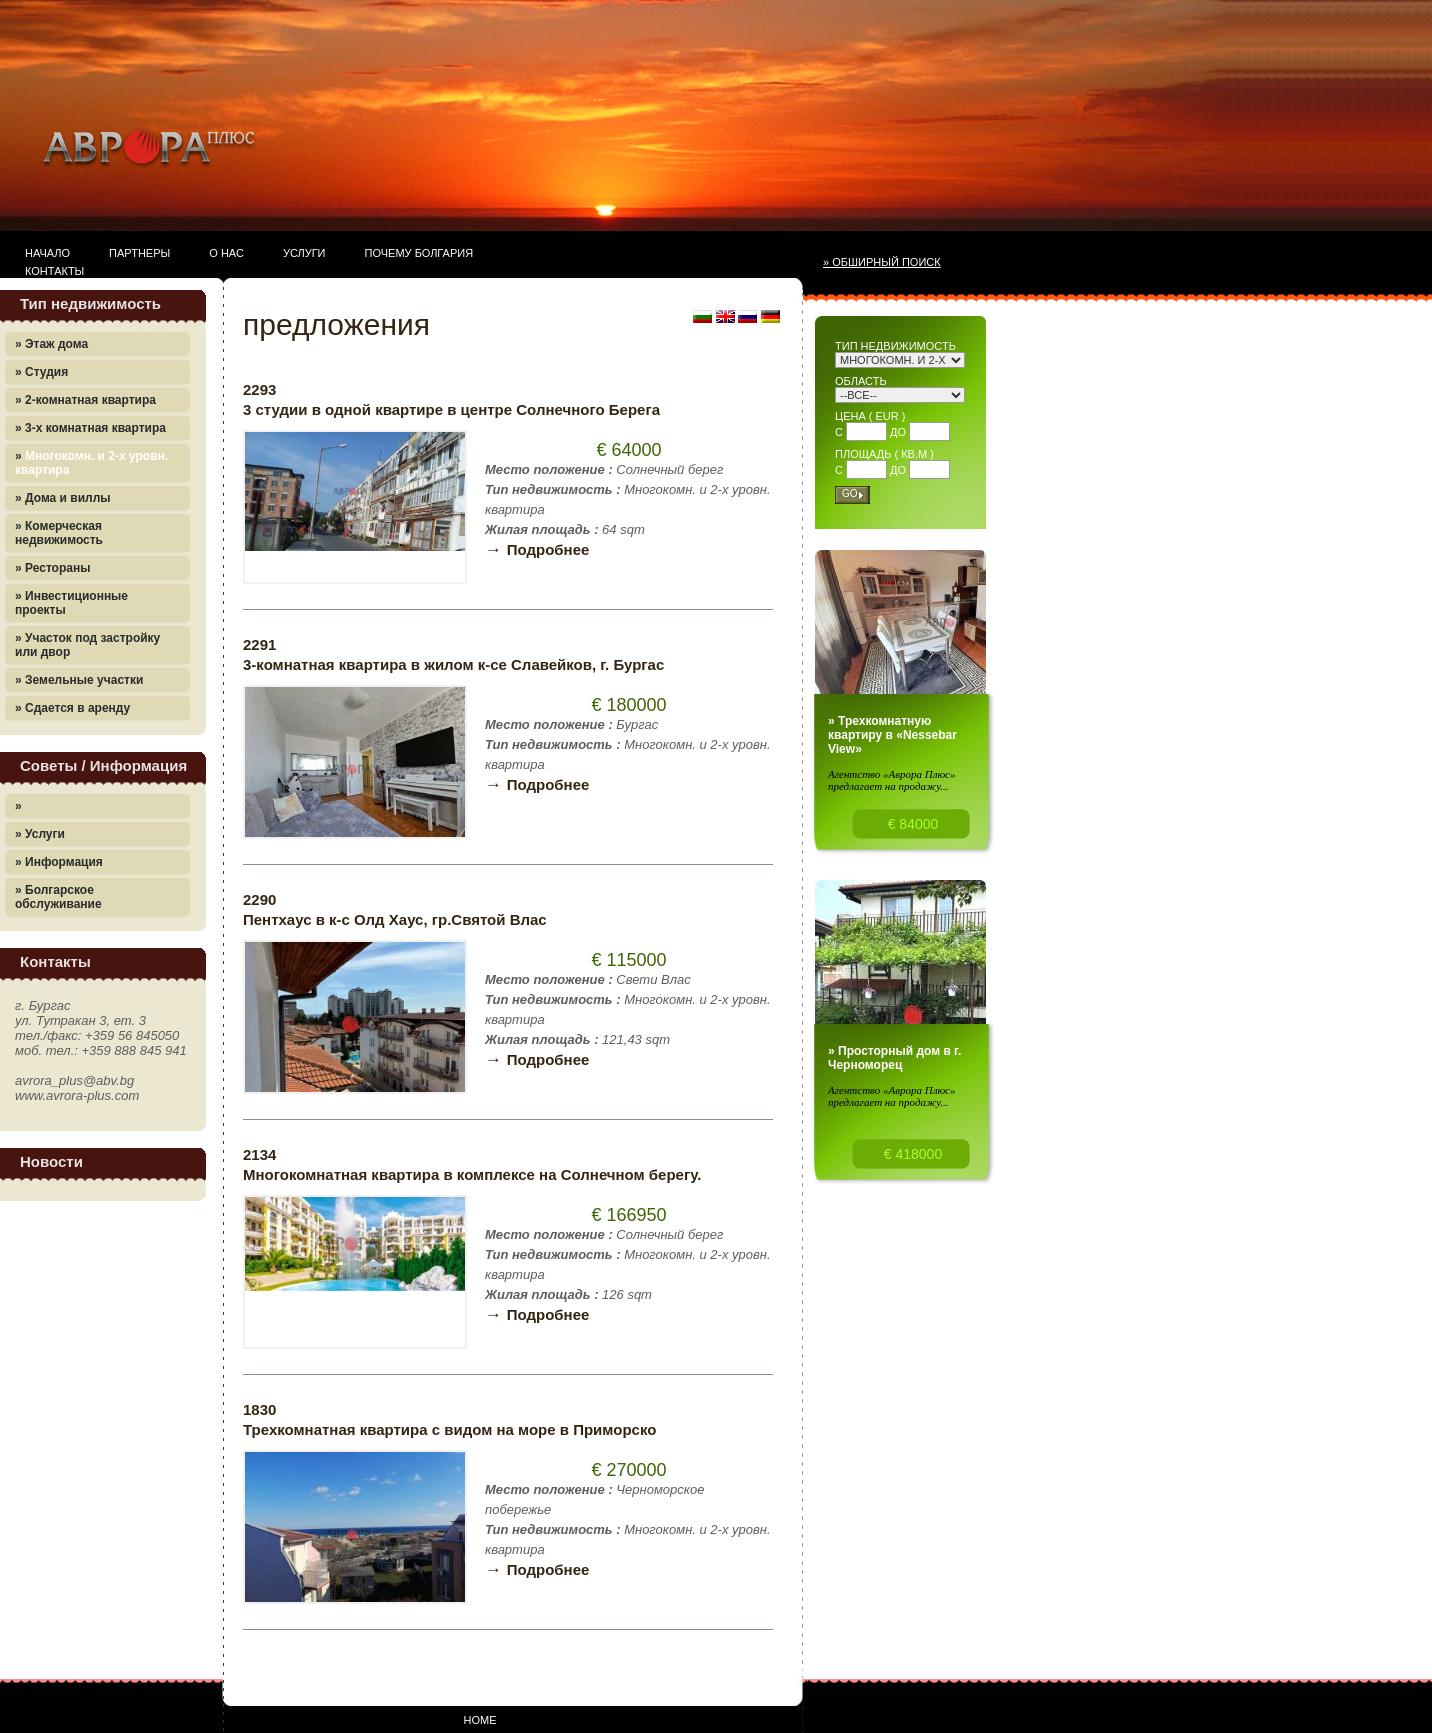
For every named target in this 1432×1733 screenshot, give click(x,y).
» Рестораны (52, 568)
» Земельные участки (79, 680)
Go (850, 493)
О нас (226, 253)
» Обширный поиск (882, 262)
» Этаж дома (51, 344)
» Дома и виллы (63, 498)
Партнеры (139, 253)
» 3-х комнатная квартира (90, 428)
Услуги (304, 253)
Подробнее (537, 549)
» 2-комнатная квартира (85, 400)
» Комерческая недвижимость (59, 533)
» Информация (59, 862)
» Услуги (40, 834)
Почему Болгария (419, 253)
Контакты (54, 271)
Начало (47, 253)
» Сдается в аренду (72, 708)
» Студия (41, 372)
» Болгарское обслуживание (58, 897)
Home (480, 1720)
